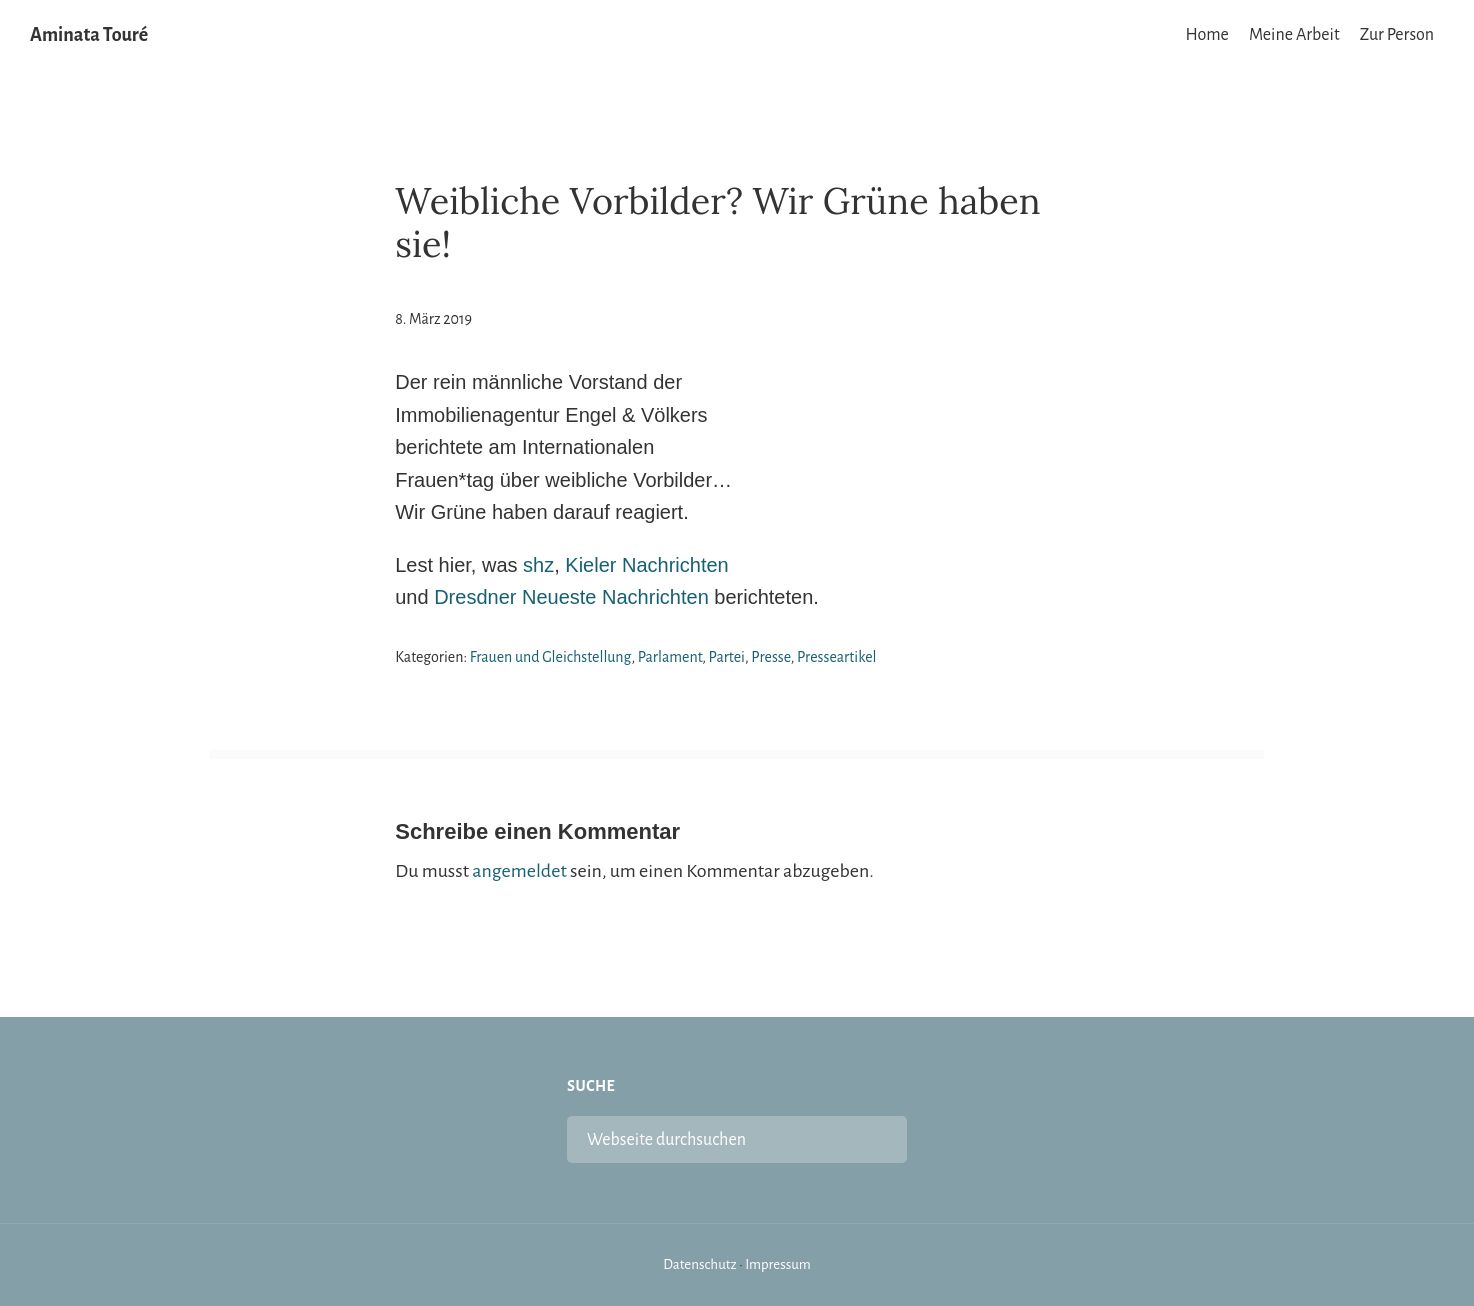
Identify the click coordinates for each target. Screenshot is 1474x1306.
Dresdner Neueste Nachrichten (571, 597)
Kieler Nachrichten (646, 565)
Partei (727, 657)
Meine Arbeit (1294, 35)
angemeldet (519, 871)
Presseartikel (837, 657)
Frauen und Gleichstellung (551, 657)
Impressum (778, 1264)
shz (538, 565)
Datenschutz (700, 1264)
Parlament (670, 657)
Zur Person (1397, 35)
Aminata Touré (89, 35)
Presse (770, 657)
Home (1207, 35)
